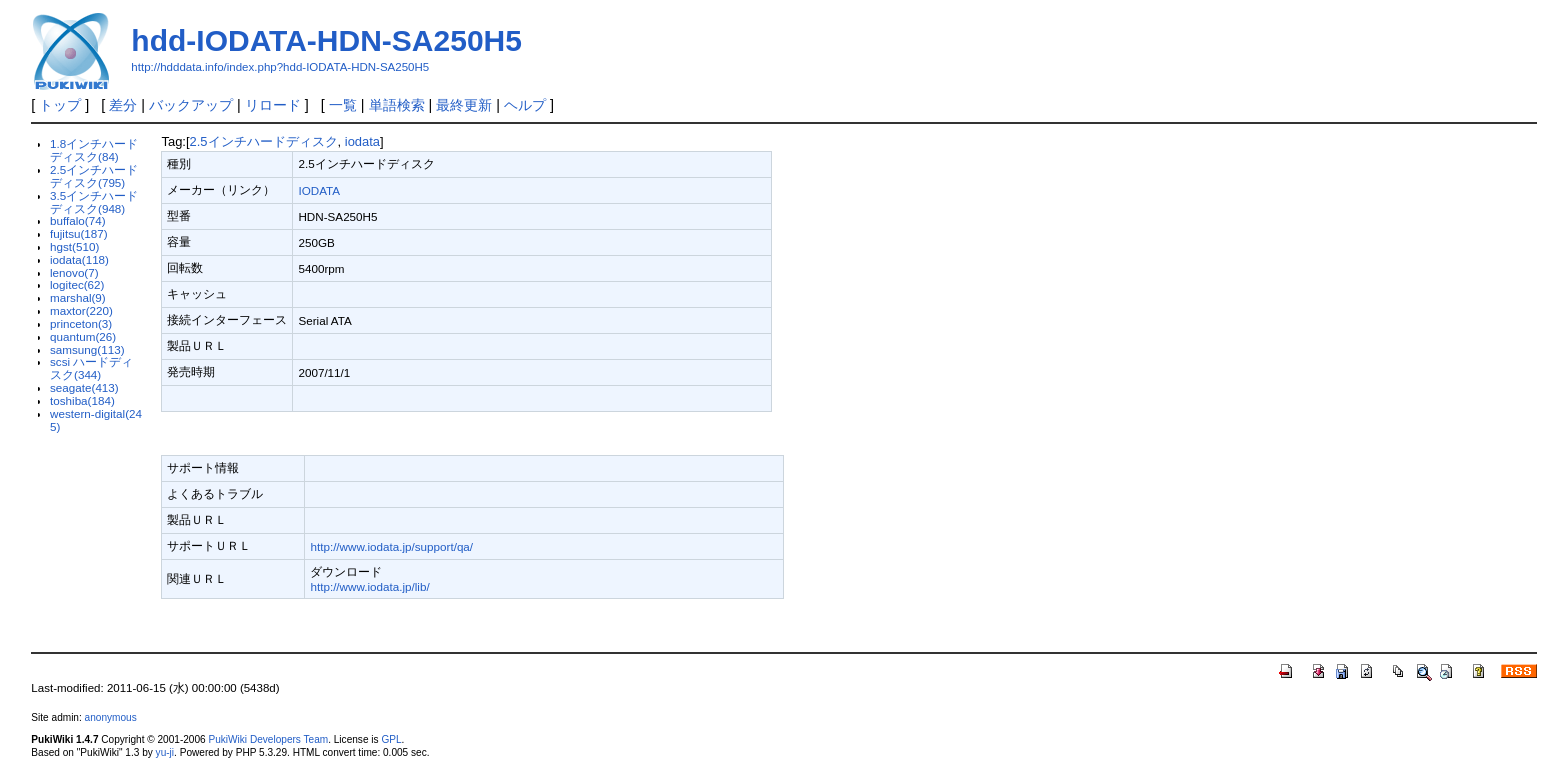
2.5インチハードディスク (264, 141)
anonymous (111, 717)
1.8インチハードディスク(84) (94, 150)
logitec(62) (77, 284)
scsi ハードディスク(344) (91, 368)
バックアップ (191, 105)
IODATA (319, 190)
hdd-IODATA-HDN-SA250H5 (326, 40)
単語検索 (397, 105)
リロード (273, 105)
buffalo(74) (78, 220)
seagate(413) (84, 387)
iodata (362, 141)
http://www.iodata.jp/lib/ (369, 586)
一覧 (343, 105)
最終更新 (464, 105)
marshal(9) (78, 297)
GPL (391, 739)
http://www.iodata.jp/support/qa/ (391, 546)
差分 (123, 105)
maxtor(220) (81, 310)
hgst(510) (74, 246)
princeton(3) (81, 323)
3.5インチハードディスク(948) (94, 202)
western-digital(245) (96, 420)
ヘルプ (525, 105)
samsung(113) (87, 349)
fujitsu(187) (79, 233)
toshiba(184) (82, 400)
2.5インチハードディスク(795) (94, 176)
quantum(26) (83, 336)
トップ (60, 105)
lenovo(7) (74, 272)
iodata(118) (79, 259)
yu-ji (165, 752)
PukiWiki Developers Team (268, 739)
